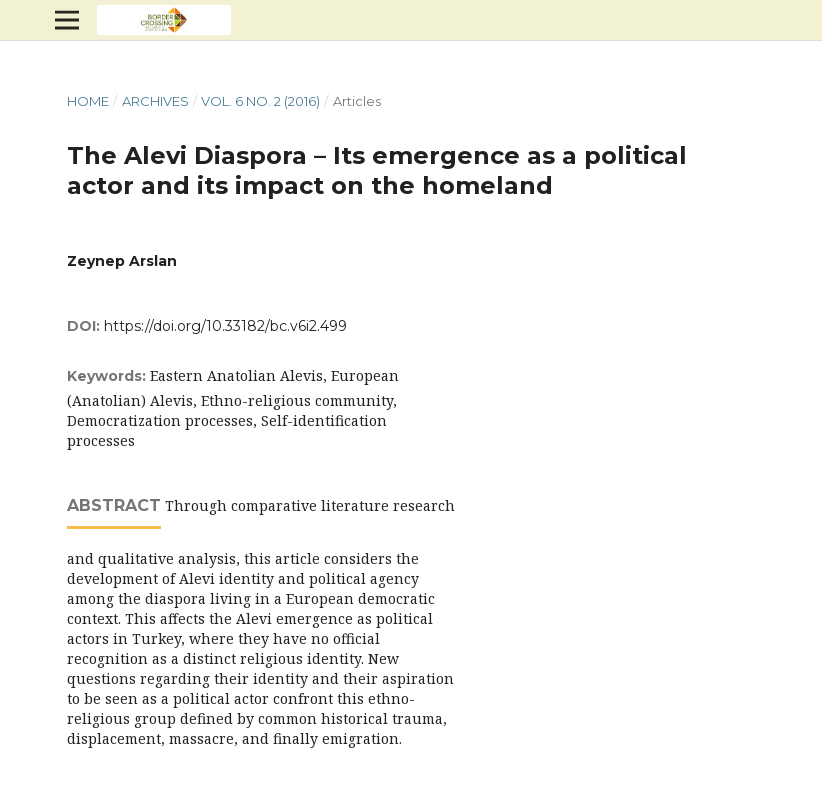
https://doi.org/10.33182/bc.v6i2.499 (225, 326)
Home (88, 101)
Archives (155, 101)
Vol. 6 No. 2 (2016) (260, 101)
